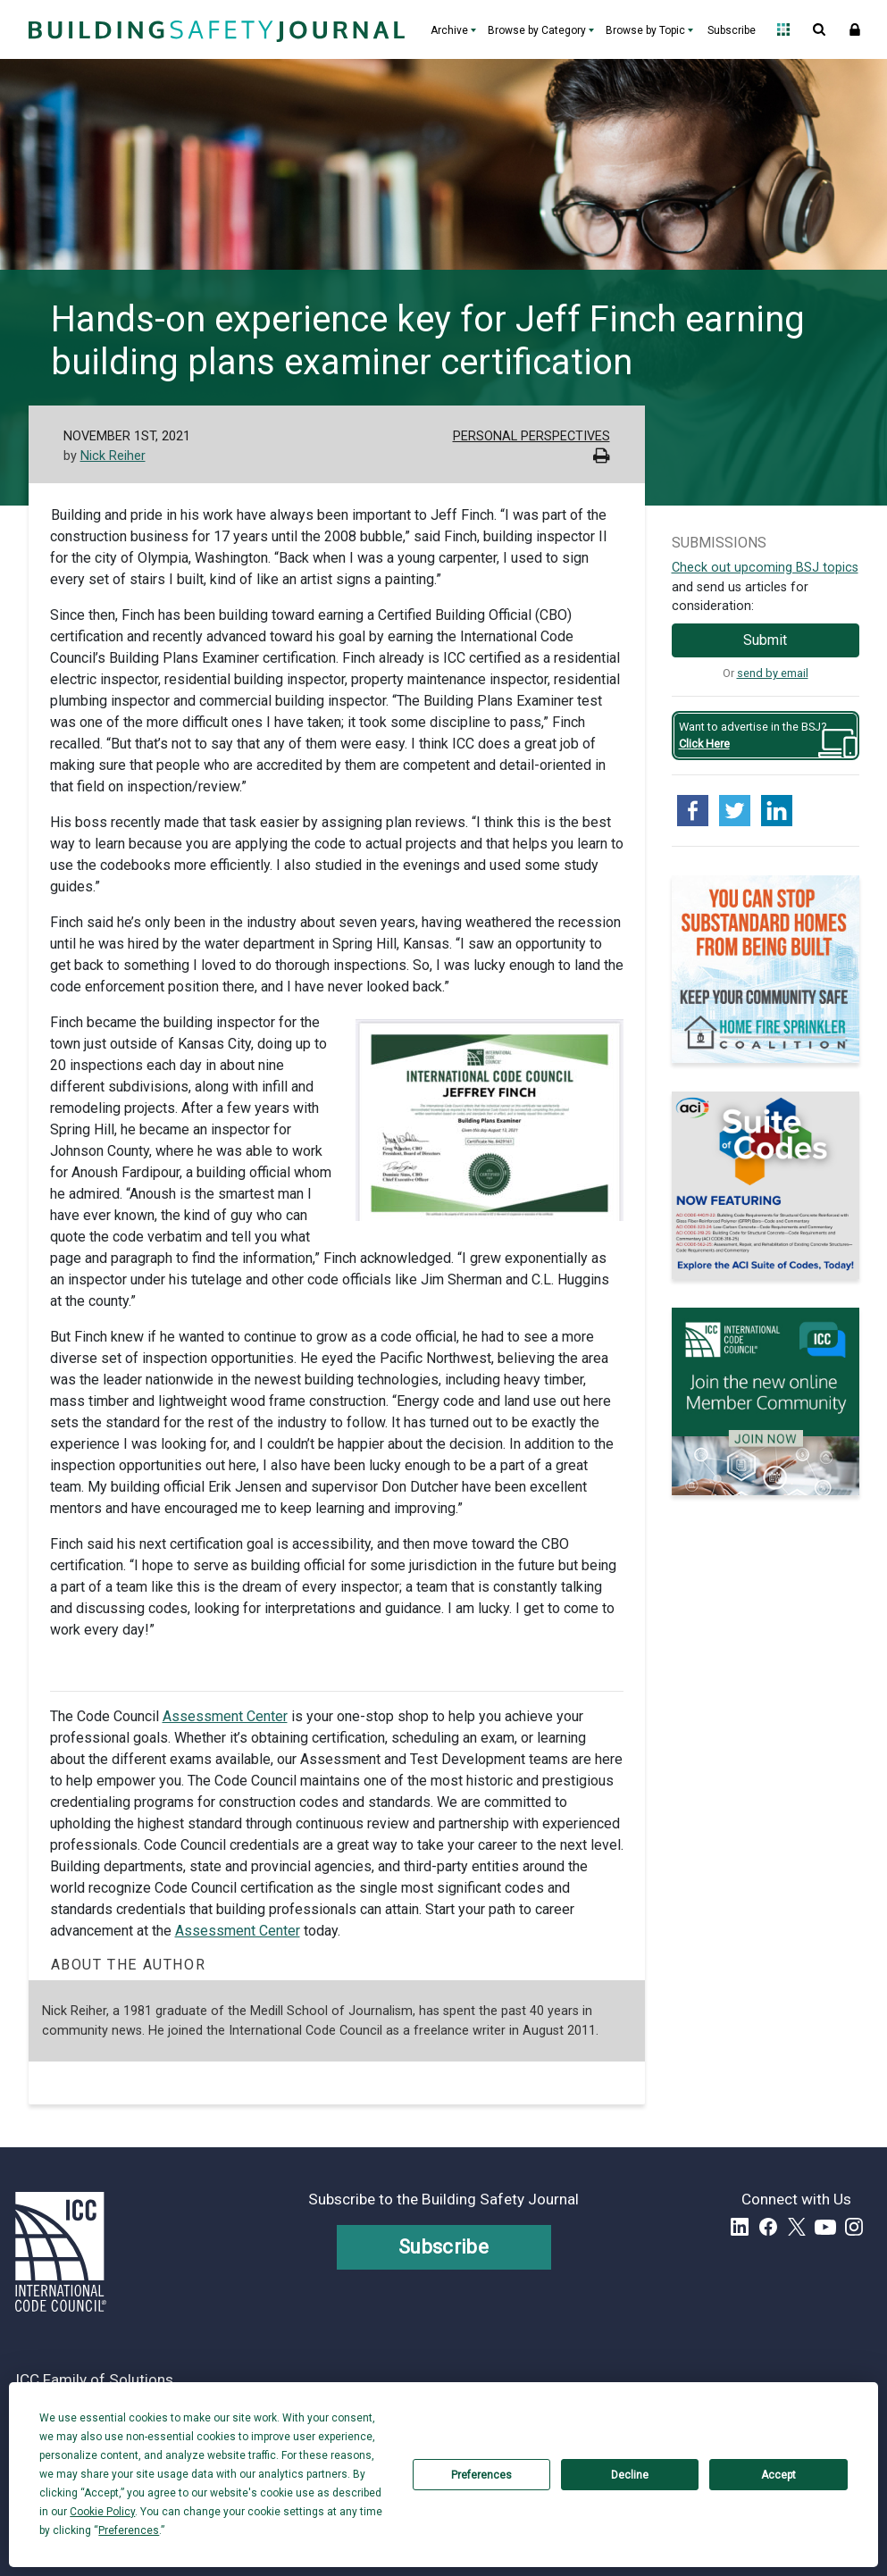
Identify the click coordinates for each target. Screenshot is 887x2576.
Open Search (819, 29)
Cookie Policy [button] (102, 2511)
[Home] (214, 29)
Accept (778, 2475)
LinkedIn (739, 2227)
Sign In (855, 29)
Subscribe (731, 30)
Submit (765, 639)
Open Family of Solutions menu (783, 29)
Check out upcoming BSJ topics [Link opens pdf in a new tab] (765, 567)
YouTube (825, 2227)
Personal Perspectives (531, 436)
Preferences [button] (128, 2530)
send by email (772, 673)
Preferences (481, 2475)
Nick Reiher (113, 456)
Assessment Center (225, 1716)
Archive (449, 30)
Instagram (854, 2227)
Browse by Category (537, 30)
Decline (630, 2475)
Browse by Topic (645, 30)
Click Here (704, 743)
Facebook (768, 2227)
